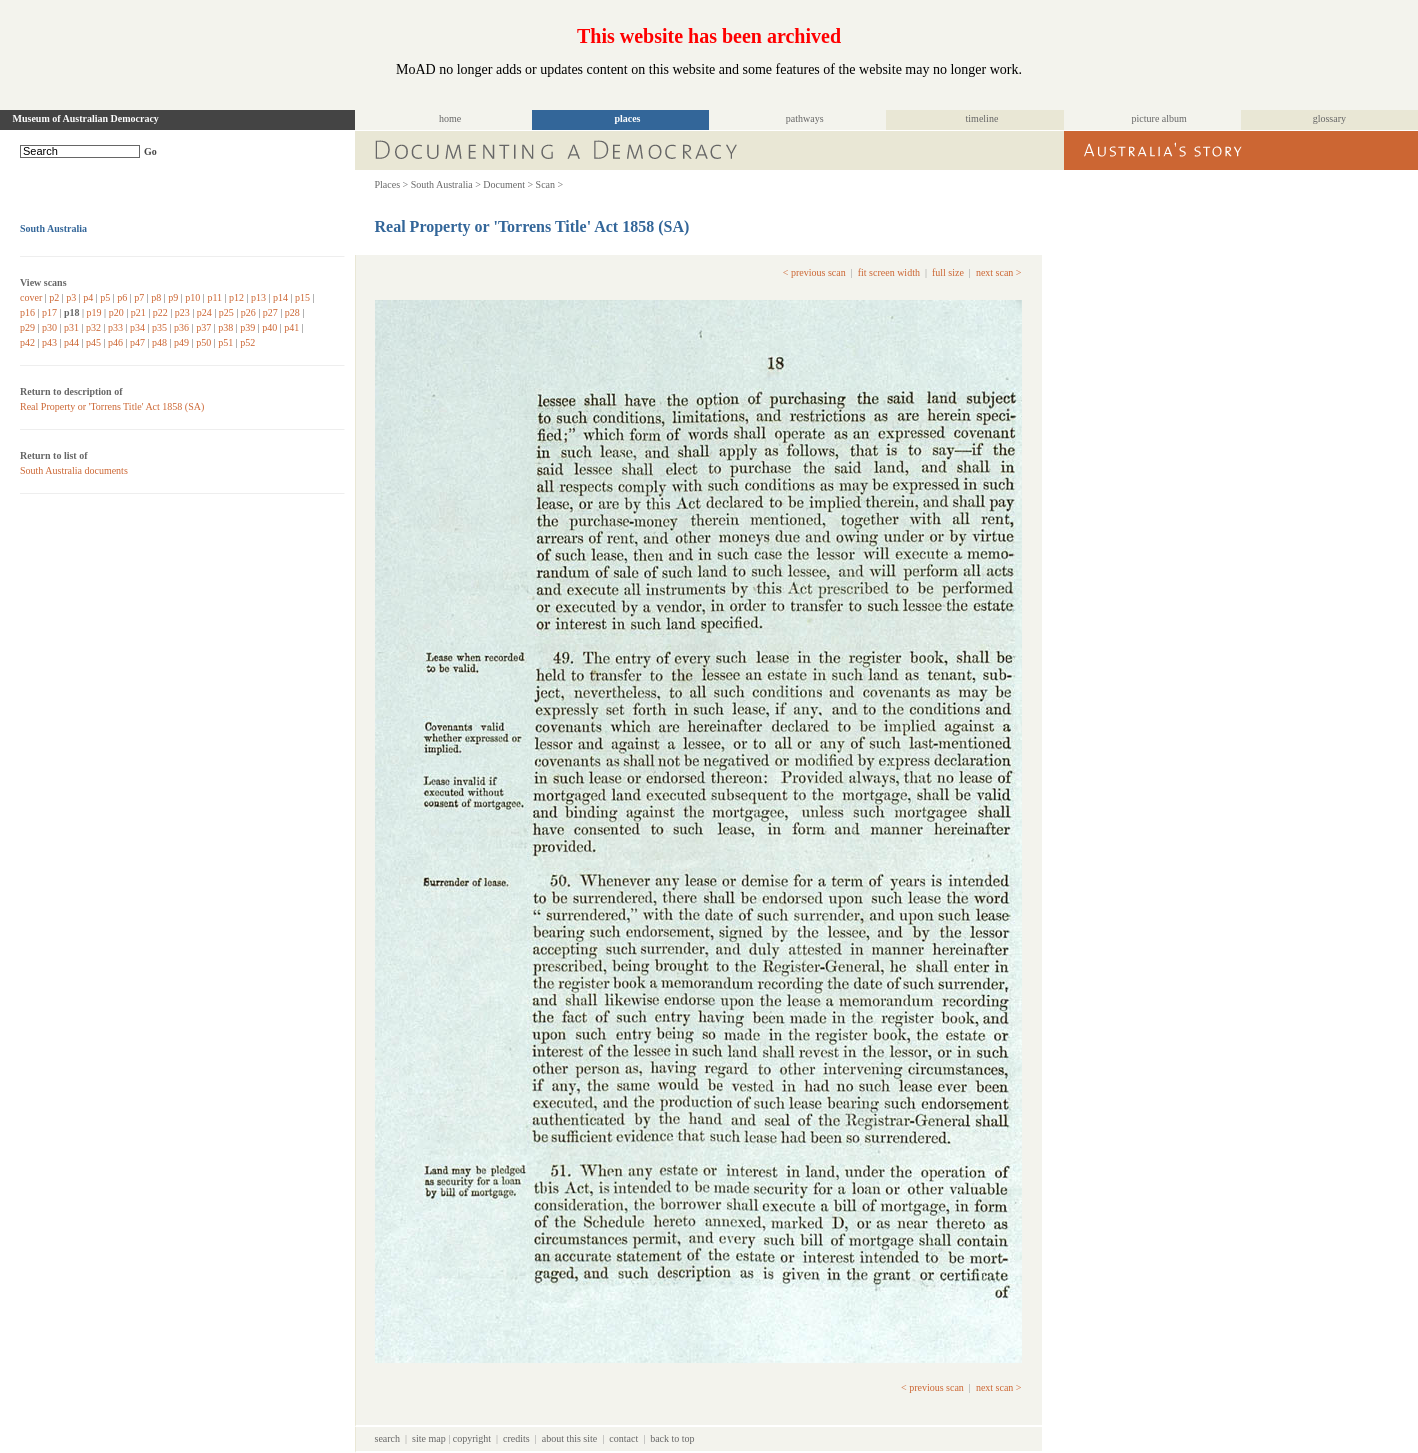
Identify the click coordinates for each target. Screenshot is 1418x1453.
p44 (71, 342)
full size (948, 272)
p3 (71, 297)
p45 (93, 342)
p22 (160, 312)
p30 (49, 327)
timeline (982, 118)
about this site (570, 1438)
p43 (49, 342)
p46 (115, 342)
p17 (49, 312)
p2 (54, 297)
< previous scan (814, 272)
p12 (236, 297)
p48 (159, 342)
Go (150, 151)
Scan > (550, 184)
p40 (269, 327)
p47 (137, 342)
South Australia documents (74, 470)
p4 (88, 297)
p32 (93, 327)
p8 (156, 297)
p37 (203, 327)
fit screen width (889, 272)
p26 (248, 312)
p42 (27, 342)
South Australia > (446, 184)
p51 (225, 342)
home (450, 118)
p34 (137, 327)
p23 (182, 312)
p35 (159, 327)
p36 (181, 327)
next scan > (999, 272)
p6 (122, 297)
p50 (203, 342)
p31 (71, 327)
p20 (116, 312)
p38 (225, 327)
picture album (1159, 118)
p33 (115, 327)
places (627, 118)
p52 (247, 342)
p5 (105, 297)
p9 (173, 297)
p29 (27, 327)
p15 (302, 297)
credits (516, 1438)
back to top (672, 1438)
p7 (139, 297)
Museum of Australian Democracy (86, 118)
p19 (94, 312)
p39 (247, 327)
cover (31, 297)
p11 (214, 297)
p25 (226, 312)
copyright (472, 1438)
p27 (270, 312)
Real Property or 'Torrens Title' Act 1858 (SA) (112, 406)
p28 (292, 312)
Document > (508, 184)
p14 (280, 297)
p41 (291, 327)
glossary (1329, 118)
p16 (27, 312)
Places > (392, 184)
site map (429, 1438)
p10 (192, 297)
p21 (138, 312)
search (388, 1438)
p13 (258, 297)
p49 (181, 342)
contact (623, 1438)
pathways (805, 118)
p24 (204, 312)
